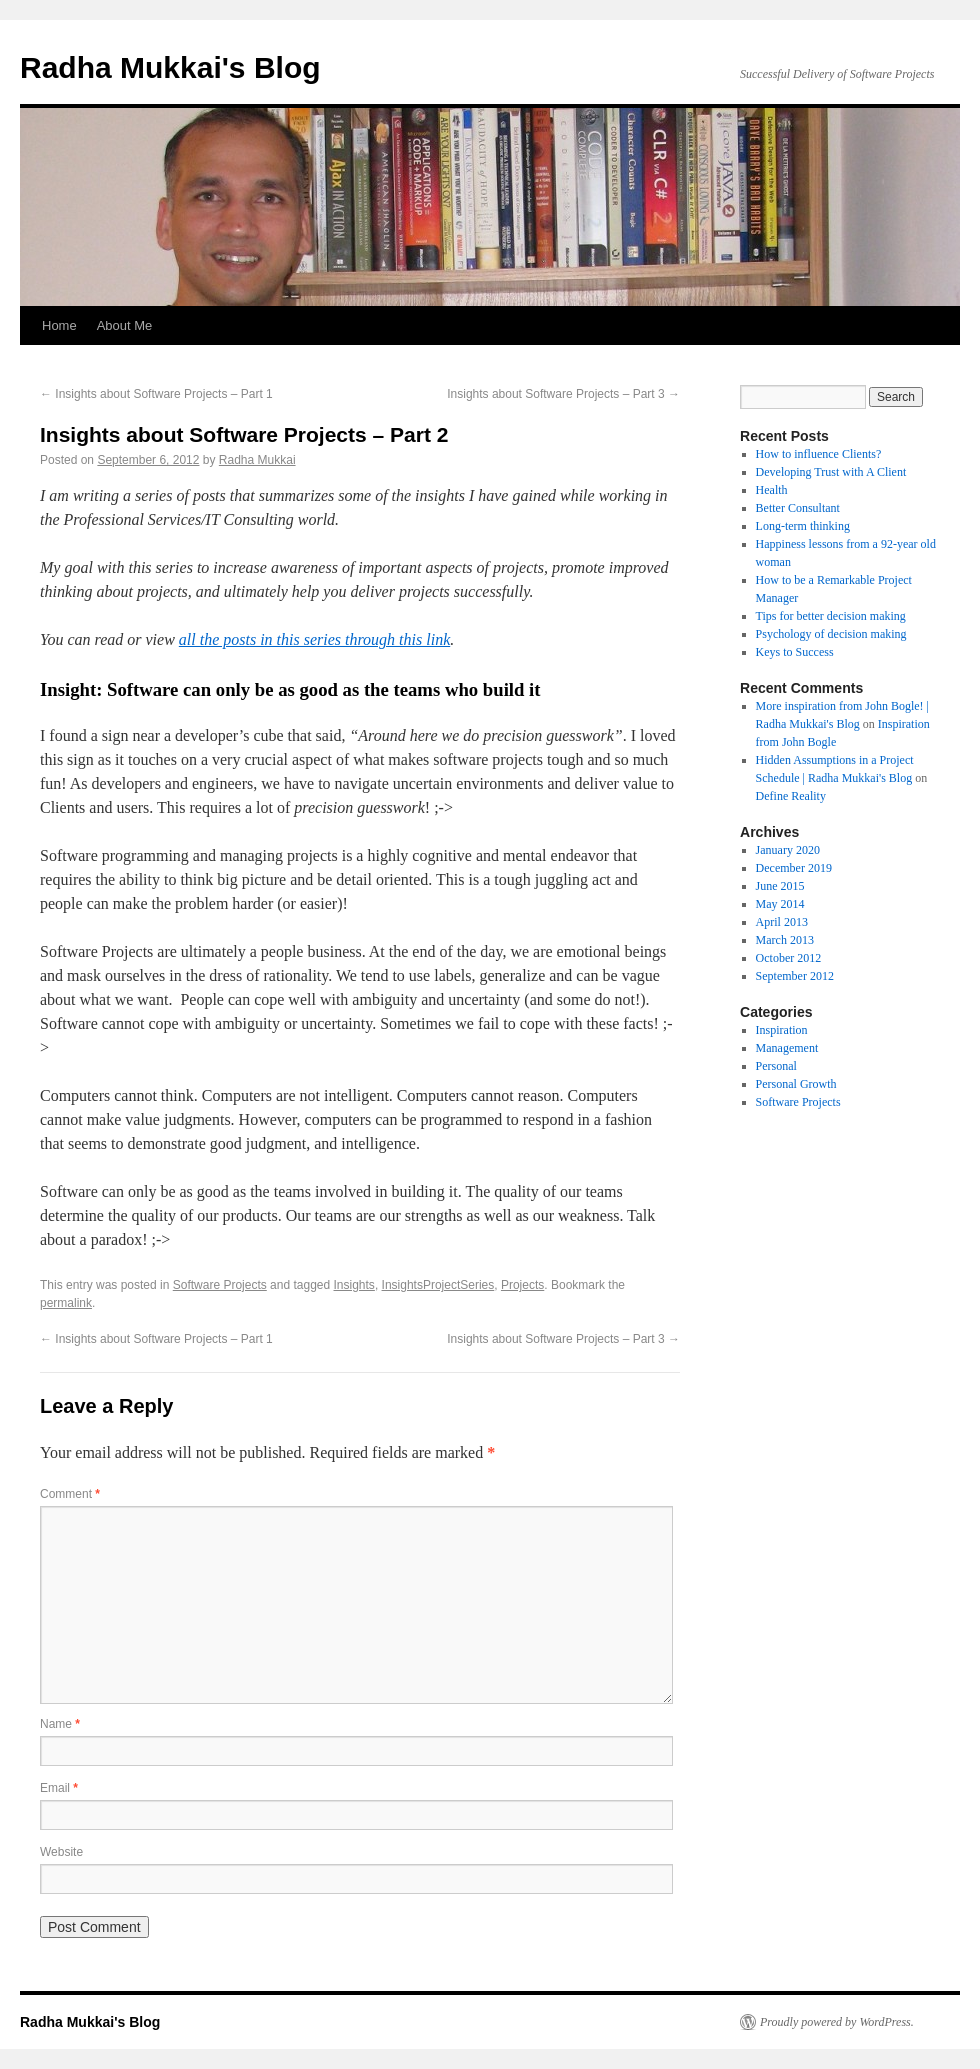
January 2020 (788, 850)
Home (59, 325)
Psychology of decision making (831, 634)
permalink (66, 1303)
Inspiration (782, 1030)
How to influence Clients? (819, 454)
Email (59, 1788)
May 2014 (780, 904)
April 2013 (782, 922)
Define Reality (791, 796)
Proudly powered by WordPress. (837, 2022)
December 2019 (794, 868)
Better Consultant (798, 508)
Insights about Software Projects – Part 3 (563, 394)
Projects (522, 1285)
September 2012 (795, 976)
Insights (354, 1285)
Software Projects (220, 1285)
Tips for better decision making (831, 616)
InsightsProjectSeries (438, 1285)
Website (61, 1852)
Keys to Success (795, 652)
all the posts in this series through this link (314, 639)
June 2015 (780, 886)
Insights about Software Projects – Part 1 (156, 394)
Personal (776, 1066)
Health (772, 490)
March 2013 (785, 940)
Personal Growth (796, 1084)
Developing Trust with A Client (831, 472)
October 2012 (789, 958)
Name (60, 1724)
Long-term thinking (803, 526)
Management (787, 1048)
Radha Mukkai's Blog (170, 67)
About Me (125, 325)
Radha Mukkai (257, 460)
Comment (70, 1494)
